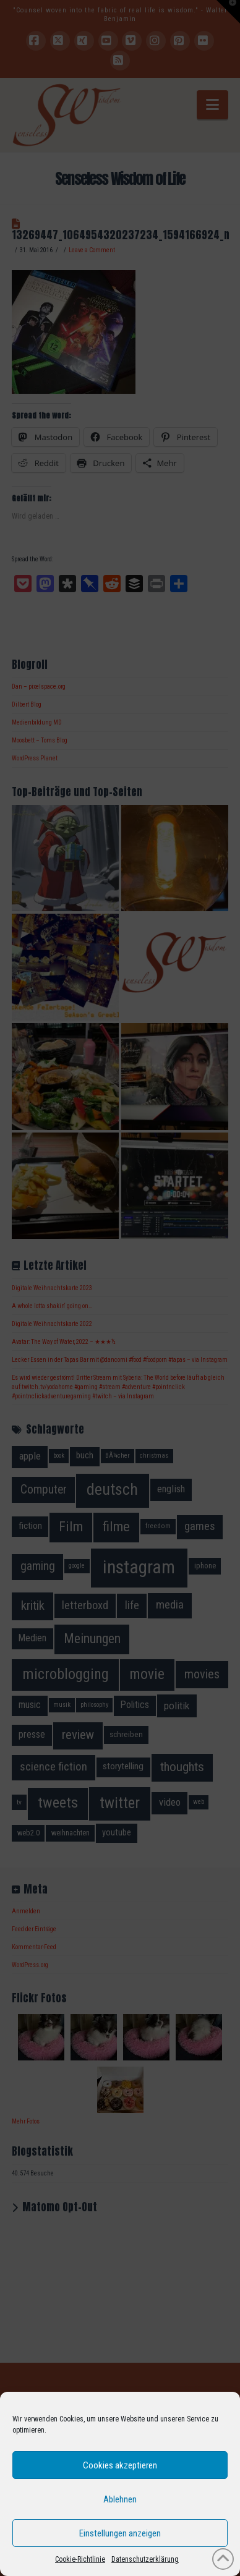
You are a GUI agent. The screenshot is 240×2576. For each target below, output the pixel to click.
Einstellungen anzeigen (120, 2533)
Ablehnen (120, 2499)
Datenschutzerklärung (145, 2559)
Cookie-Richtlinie (80, 2559)
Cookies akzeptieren (120, 2465)
